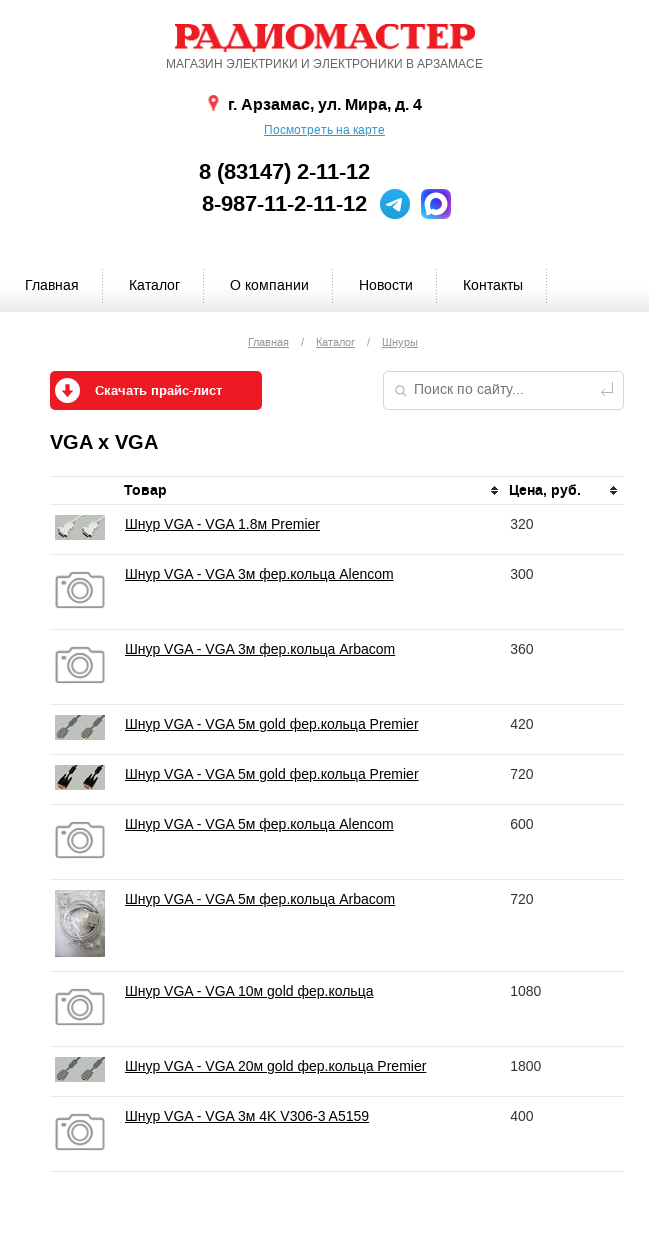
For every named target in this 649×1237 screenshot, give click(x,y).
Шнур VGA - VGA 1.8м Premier (222, 524)
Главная (52, 285)
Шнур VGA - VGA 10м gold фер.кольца (249, 991)
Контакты (493, 285)
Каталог (154, 285)
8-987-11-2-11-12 (284, 204)
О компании (269, 285)
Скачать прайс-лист (158, 391)
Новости (386, 285)
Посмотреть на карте (324, 130)
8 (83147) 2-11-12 (284, 172)
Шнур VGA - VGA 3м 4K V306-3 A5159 (247, 1116)
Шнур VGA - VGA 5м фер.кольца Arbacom (260, 899)
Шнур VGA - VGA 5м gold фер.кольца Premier (272, 724)
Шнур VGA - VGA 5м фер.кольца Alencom (259, 824)
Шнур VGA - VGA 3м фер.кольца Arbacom (260, 649)
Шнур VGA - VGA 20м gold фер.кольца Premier (275, 1066)
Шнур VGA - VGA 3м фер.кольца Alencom (259, 574)
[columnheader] (312, 491)
